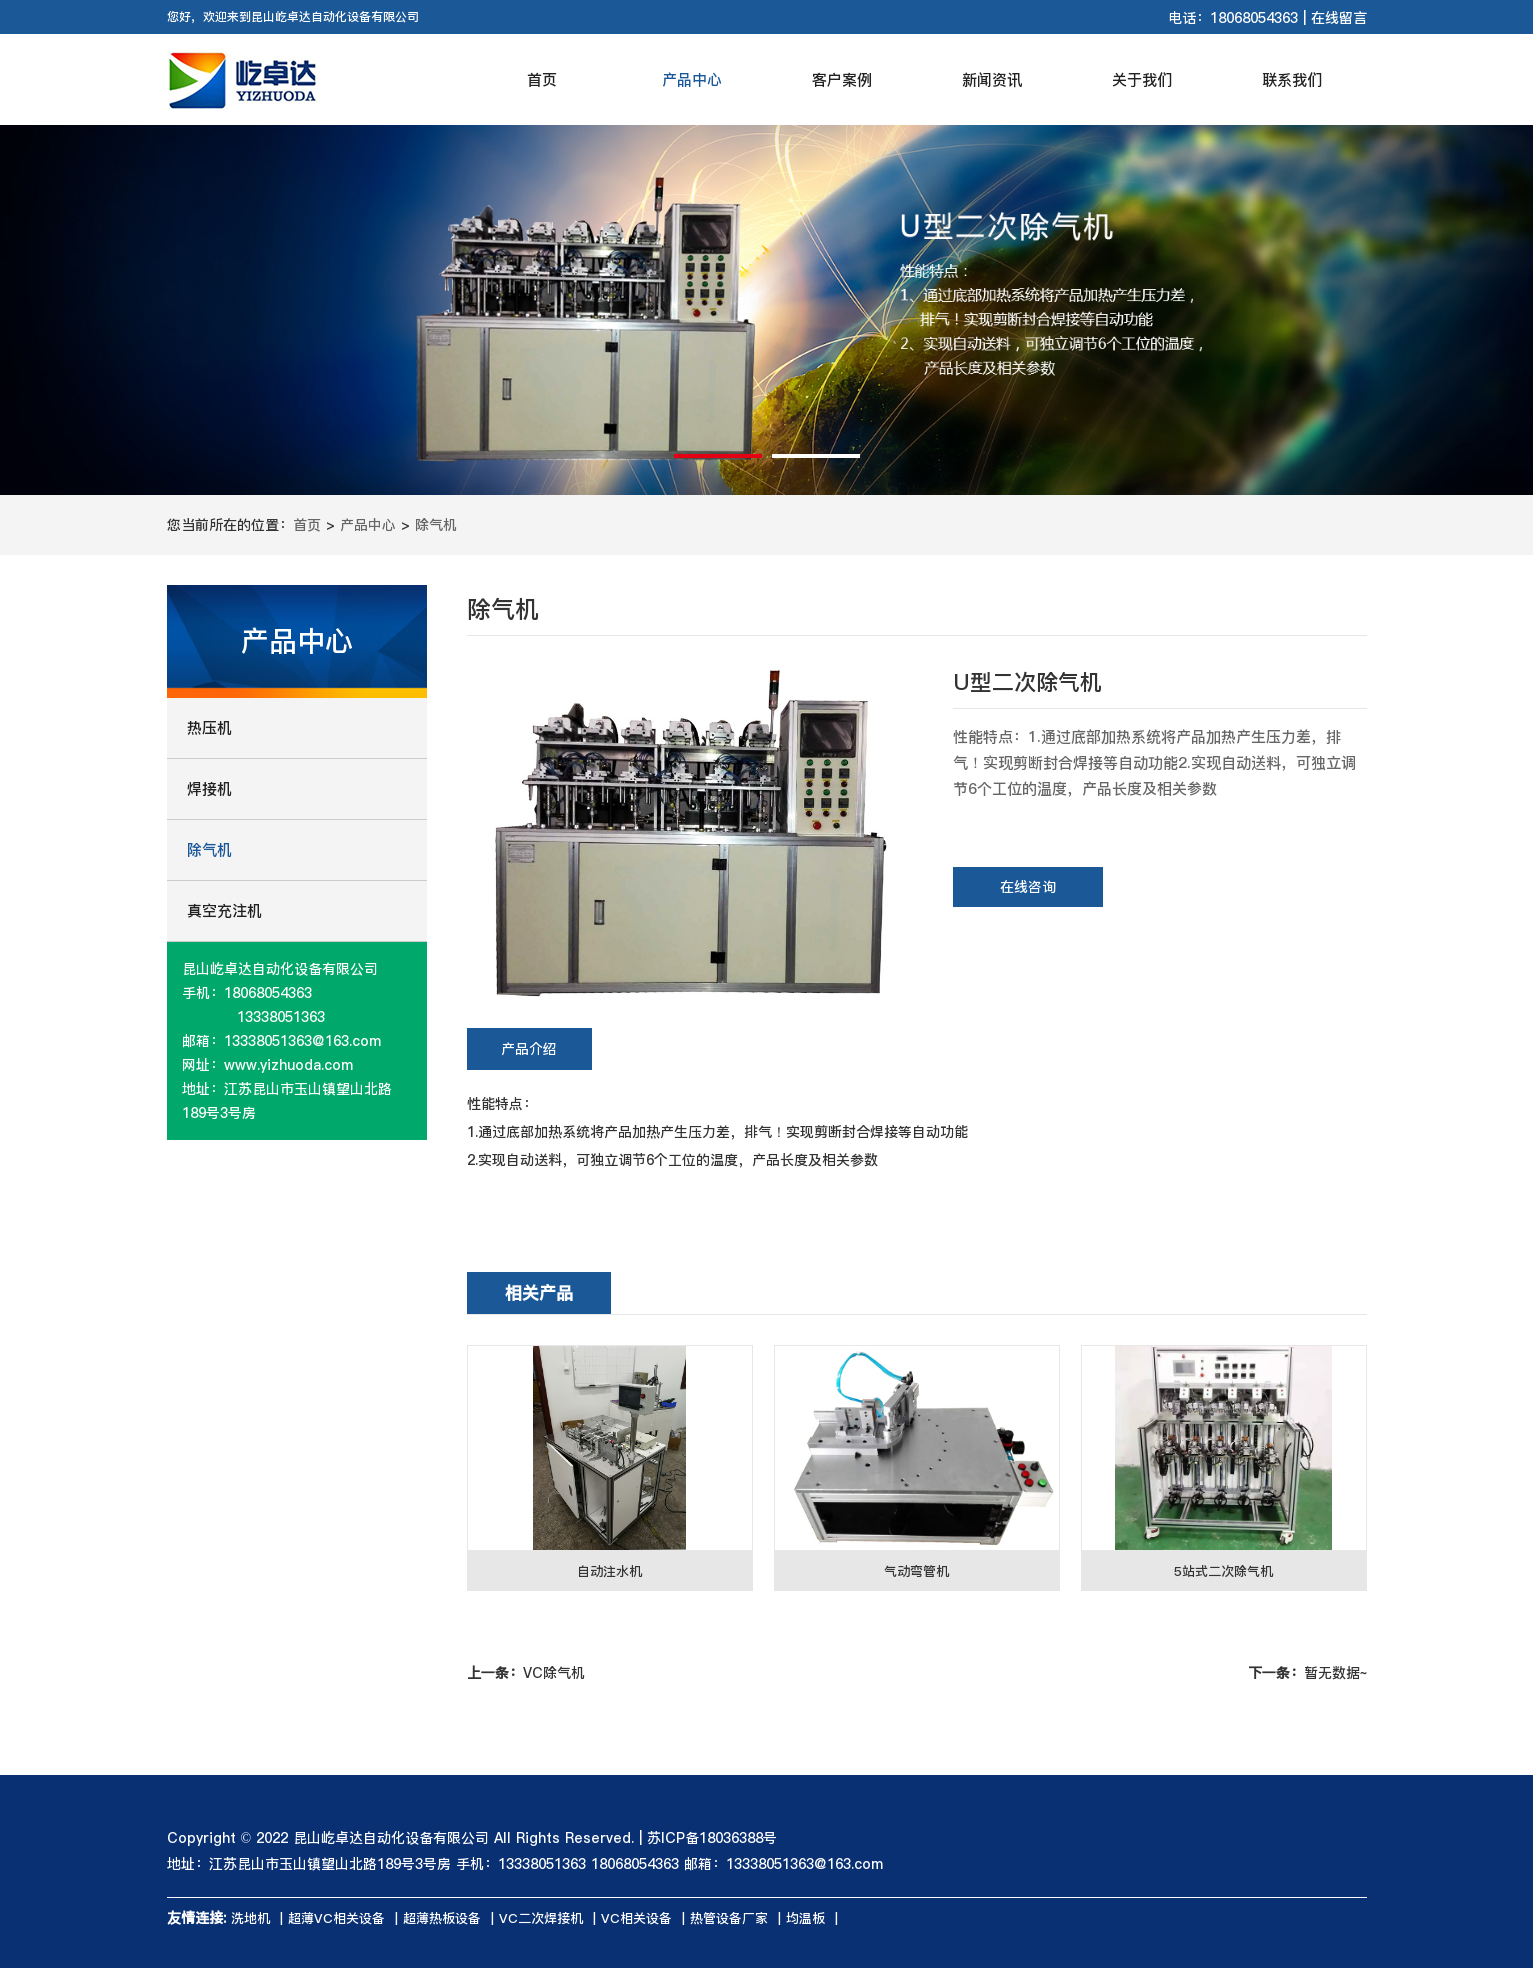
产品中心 (692, 79)
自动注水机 (609, 1571)
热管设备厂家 (729, 1918)
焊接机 (209, 788)
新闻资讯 (992, 79)
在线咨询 (1028, 887)
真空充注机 (224, 910)
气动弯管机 (916, 1571)
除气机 (436, 525)
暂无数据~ (1307, 1673)
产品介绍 (529, 1049)
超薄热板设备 (442, 1918)
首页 (542, 79)
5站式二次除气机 (1223, 1571)
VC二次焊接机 (541, 1918)
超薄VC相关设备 (336, 1918)
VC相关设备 (636, 1918)
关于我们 (1142, 79)
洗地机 (250, 1918)
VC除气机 (526, 1673)
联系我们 (1292, 79)
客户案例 (842, 79)
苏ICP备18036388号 (712, 1838)
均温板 (805, 1918)
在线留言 (1339, 18)
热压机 (209, 727)
